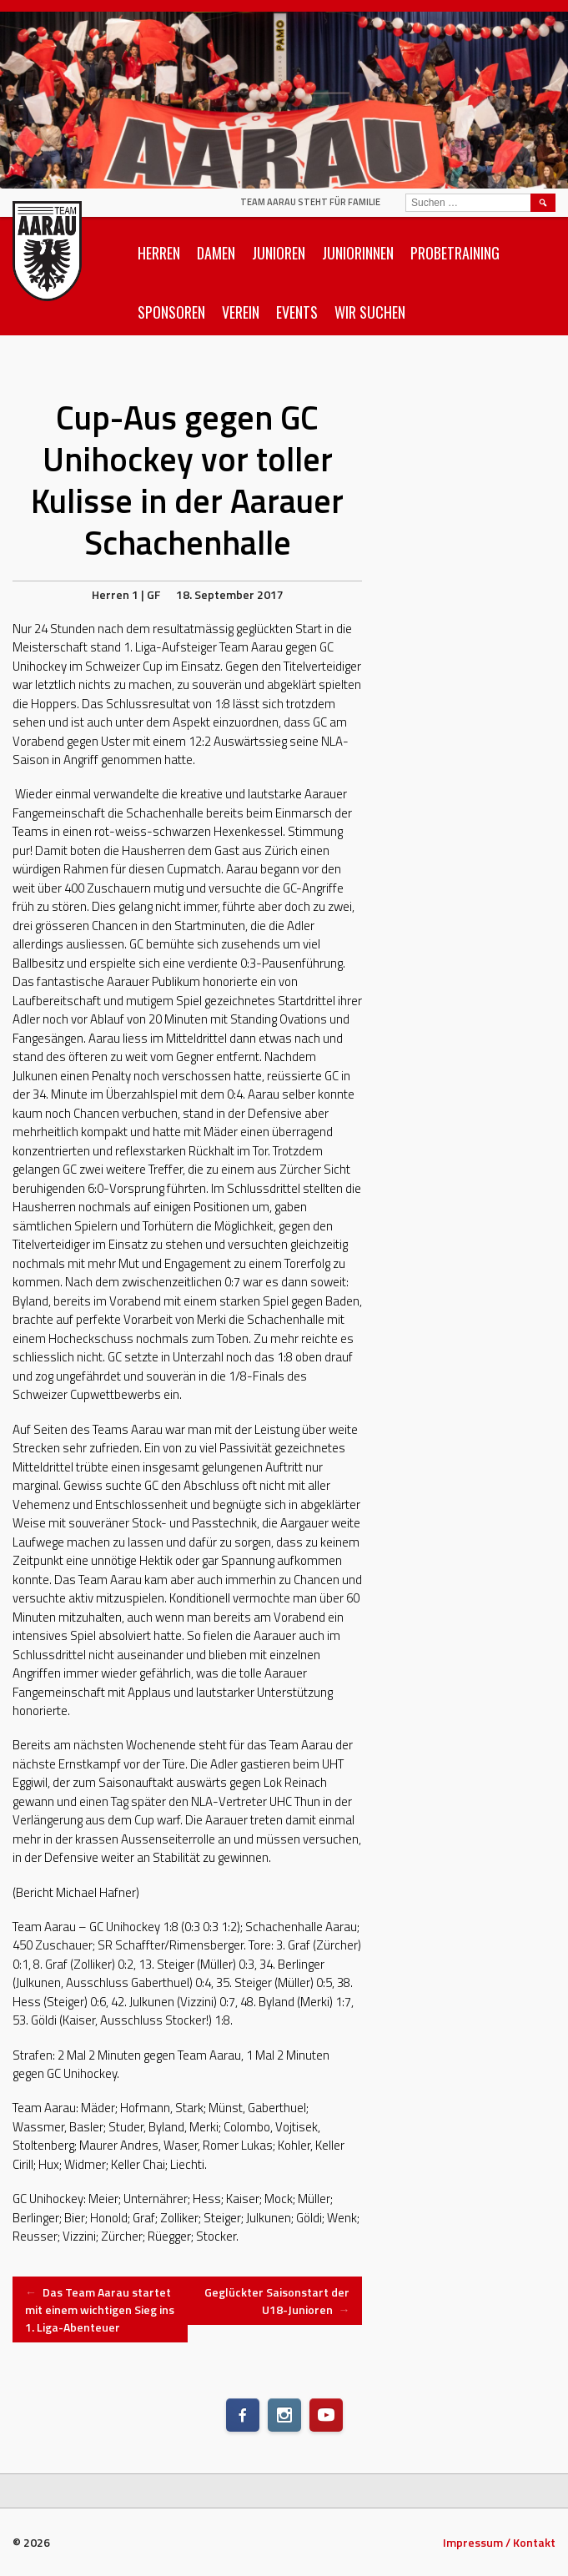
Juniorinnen (358, 253)
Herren (159, 253)
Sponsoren (171, 312)
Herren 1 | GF (126, 594)
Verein (240, 312)
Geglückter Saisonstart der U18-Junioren (276, 2300)
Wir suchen (369, 312)
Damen (216, 253)
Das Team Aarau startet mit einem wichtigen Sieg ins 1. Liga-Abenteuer (99, 2309)
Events (297, 312)
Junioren (278, 253)
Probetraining (455, 253)
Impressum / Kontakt (499, 2542)
